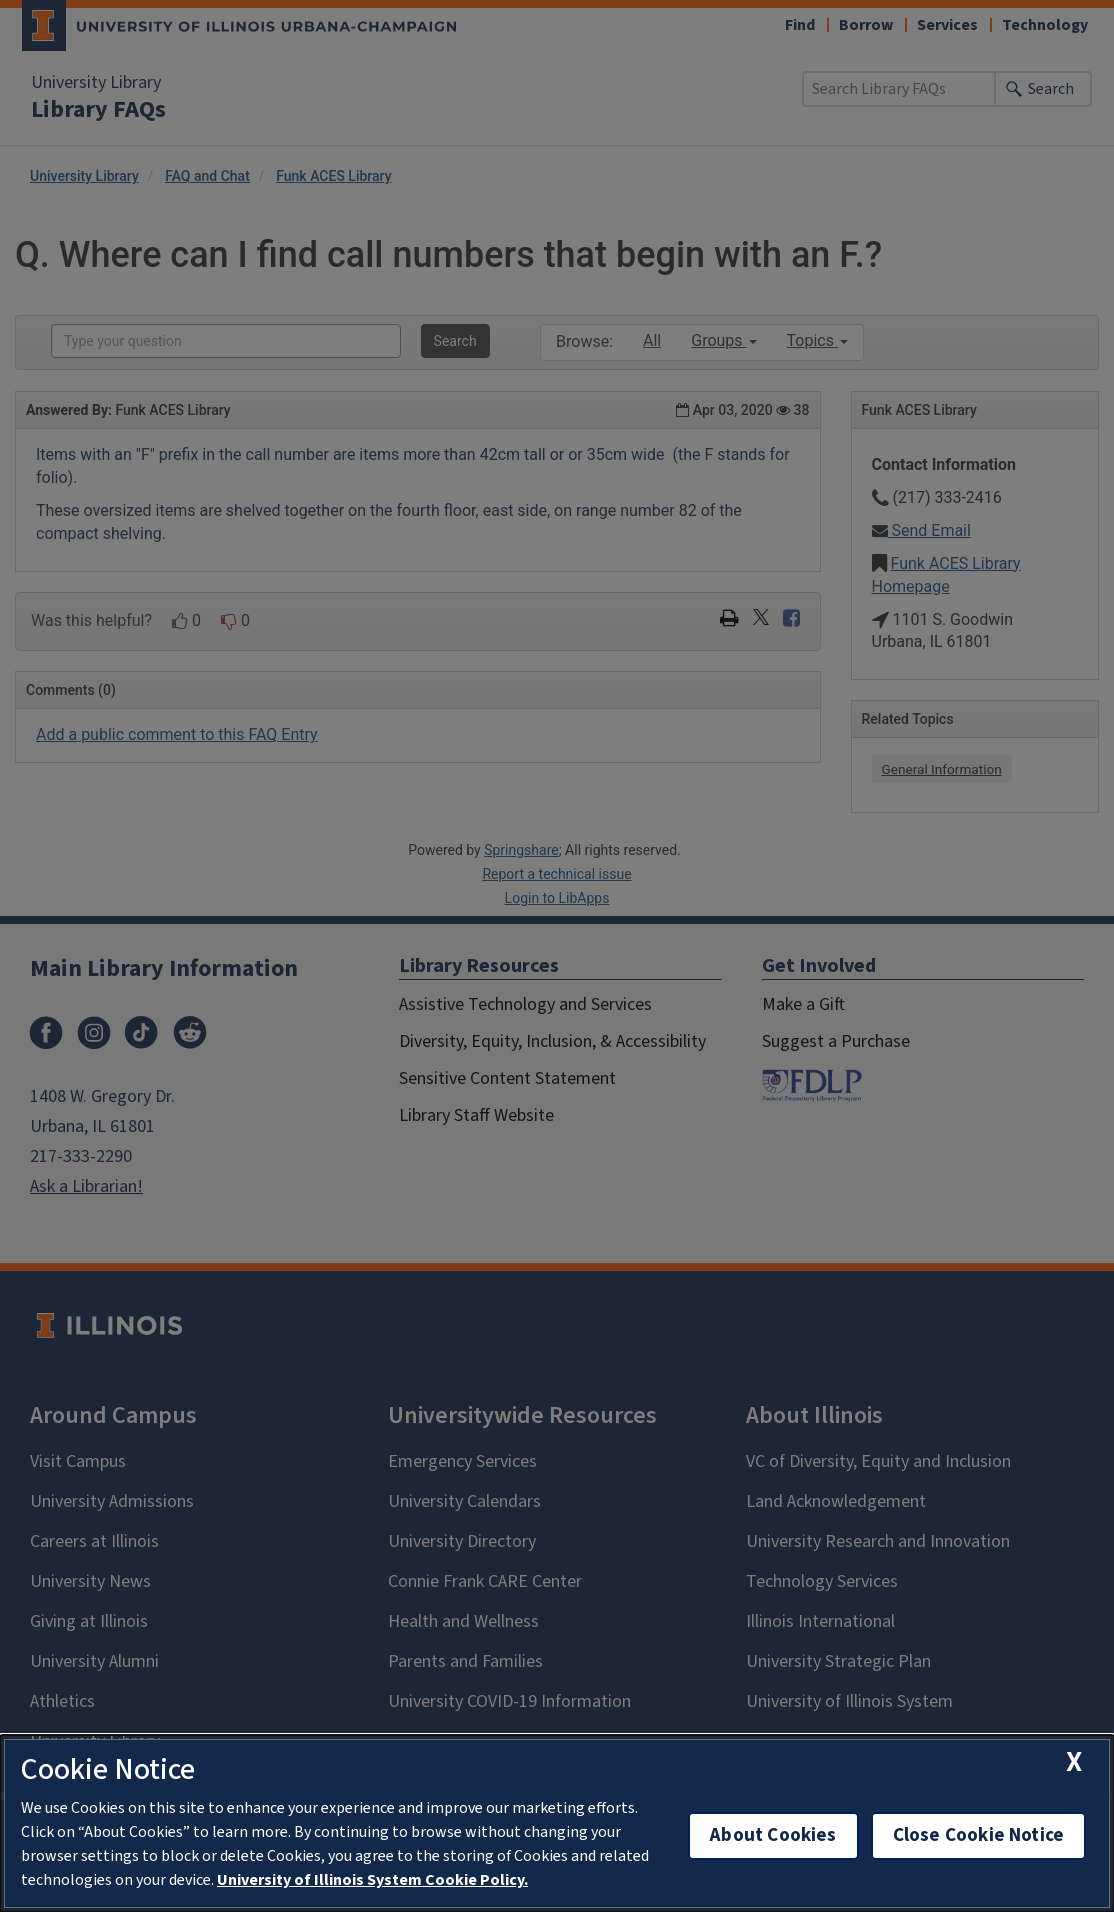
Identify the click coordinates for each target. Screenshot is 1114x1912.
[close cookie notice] (1074, 1762)
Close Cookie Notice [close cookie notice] (979, 1835)
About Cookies (773, 1835)
